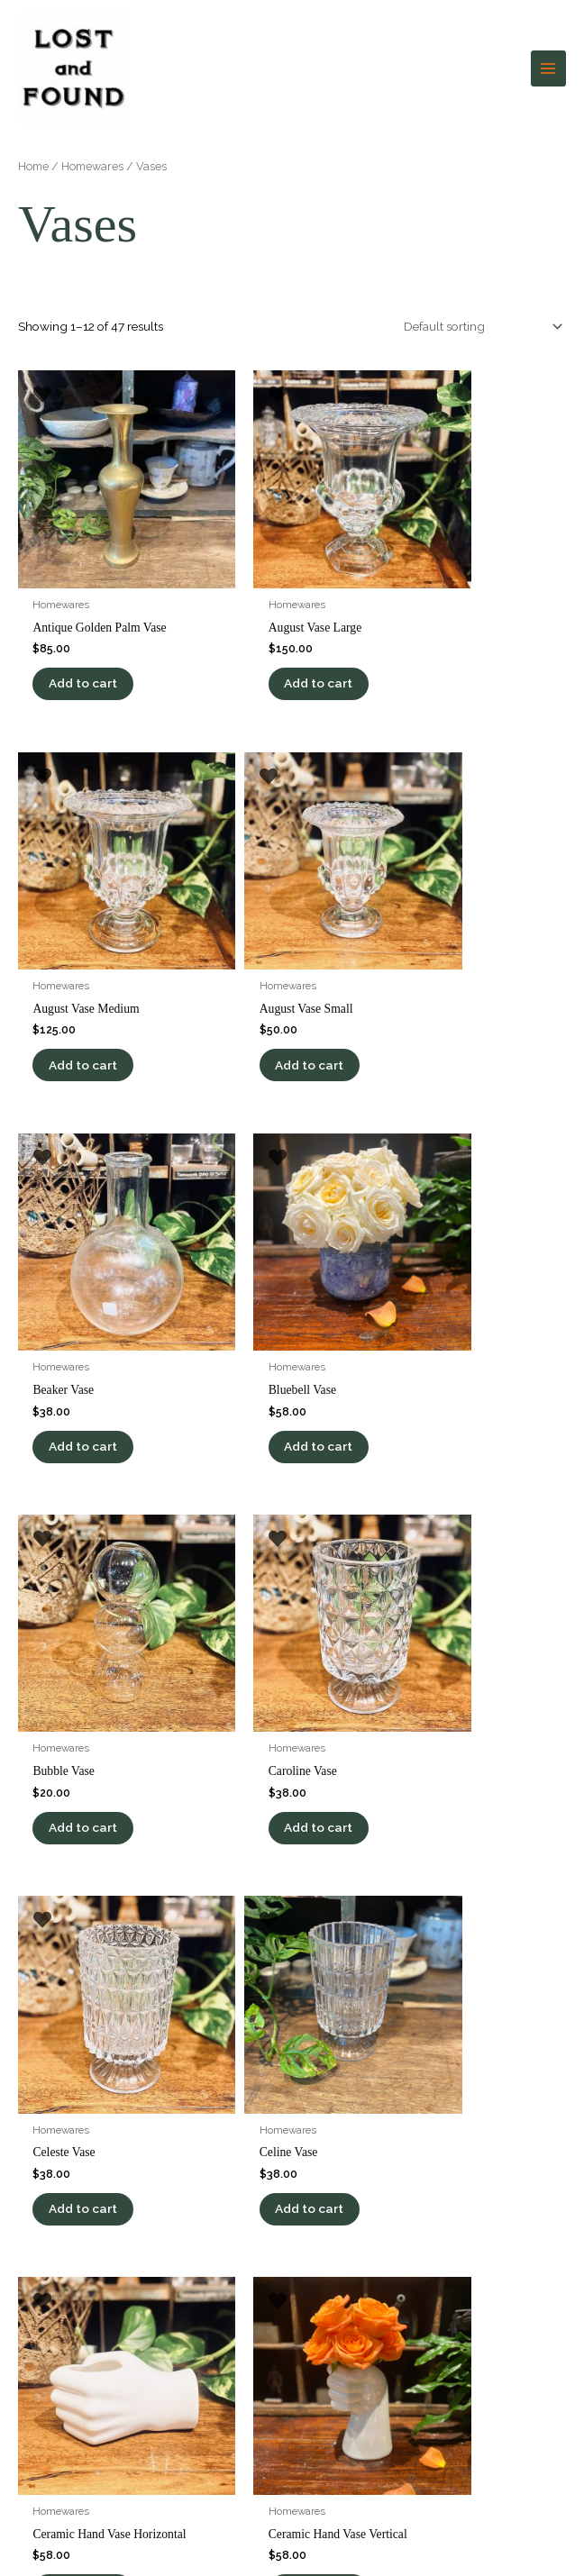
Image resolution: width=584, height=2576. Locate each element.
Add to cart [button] (88, 636)
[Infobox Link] (292, 2184)
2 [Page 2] (72, 1848)
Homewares (92, 152)
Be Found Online (445, 2539)
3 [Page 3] (109, 1848)
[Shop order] (480, 312)
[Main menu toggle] (548, 61)
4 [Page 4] (147, 1848)
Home (33, 152)
